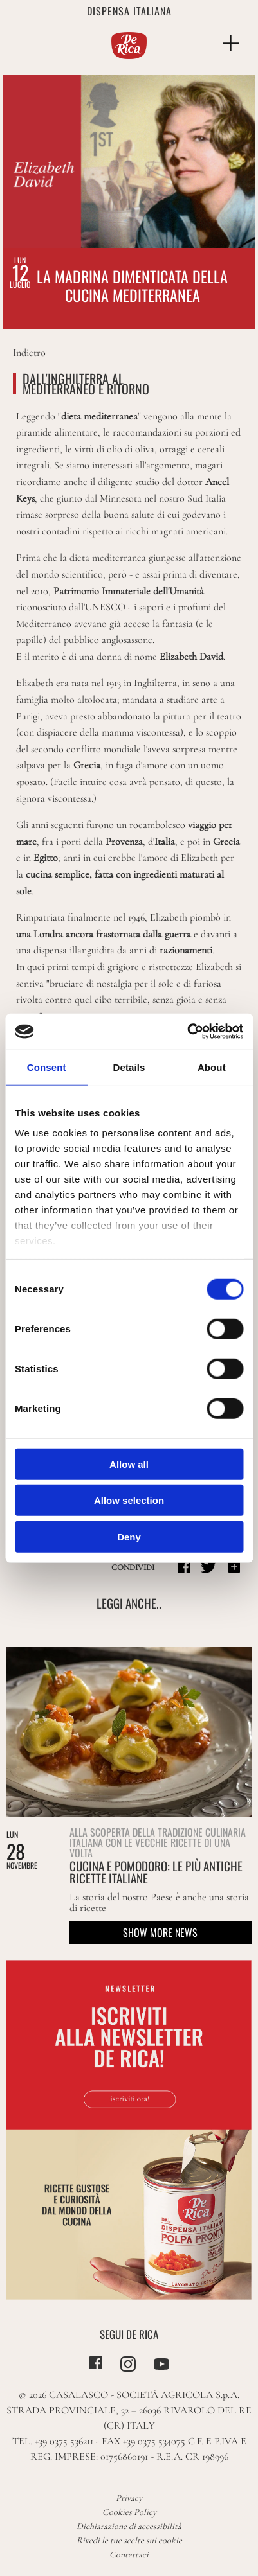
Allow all (129, 1463)
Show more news (160, 1932)
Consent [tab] (46, 1066)
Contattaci (129, 2554)
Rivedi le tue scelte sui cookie (129, 2540)
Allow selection (129, 1500)
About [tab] (212, 1066)
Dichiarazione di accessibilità (129, 2526)
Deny (129, 1536)
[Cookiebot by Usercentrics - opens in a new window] (187, 1031)
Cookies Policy (129, 2512)
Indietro (29, 352)
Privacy (129, 2497)
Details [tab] (129, 1066)
